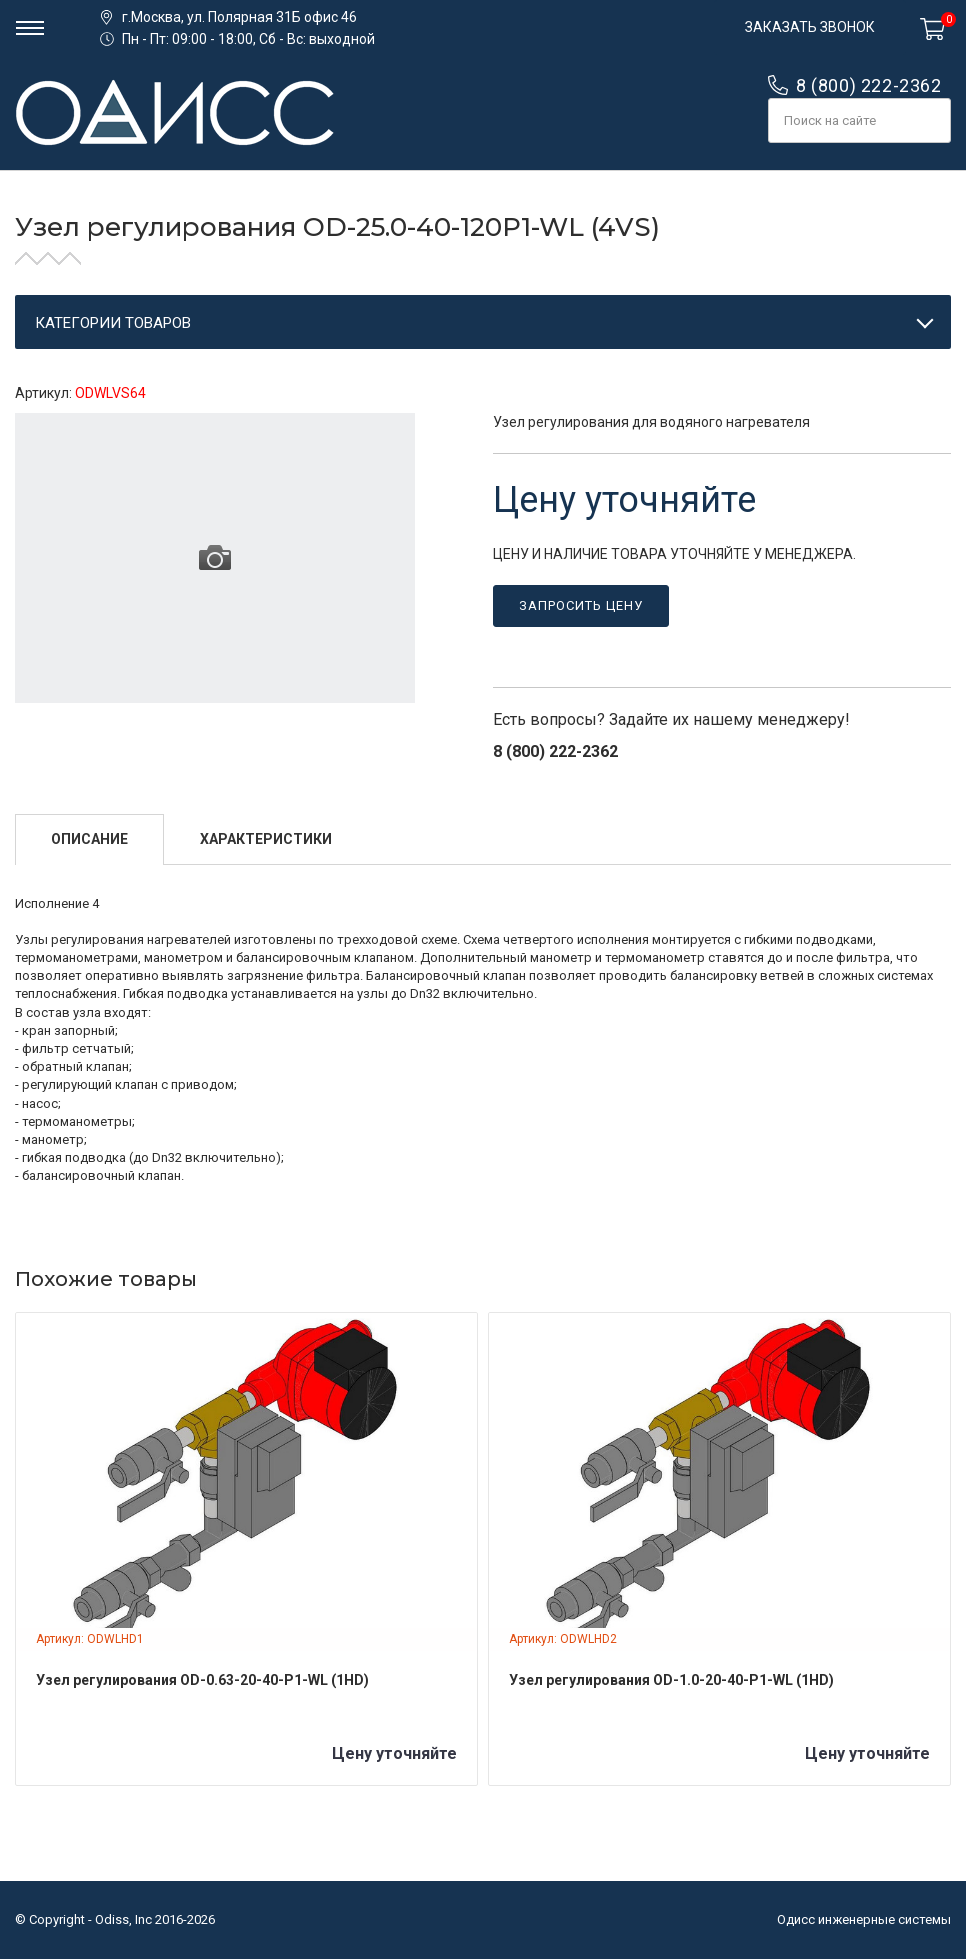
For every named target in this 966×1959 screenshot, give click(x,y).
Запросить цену (581, 605)
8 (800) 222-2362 (869, 85)
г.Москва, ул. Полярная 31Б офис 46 (239, 17)
